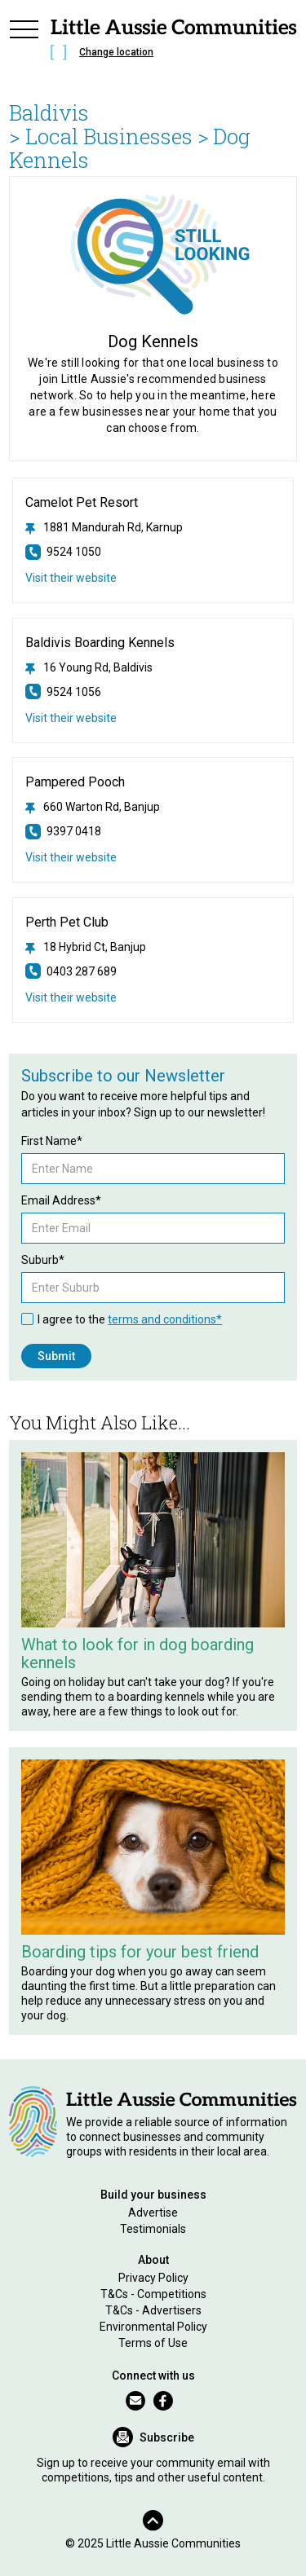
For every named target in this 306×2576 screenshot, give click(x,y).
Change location (116, 52)
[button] (23, 42)
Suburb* (42, 1259)
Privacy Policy (153, 2277)
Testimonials (153, 2228)
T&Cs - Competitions (153, 2294)
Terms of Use (153, 2342)
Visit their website (71, 577)
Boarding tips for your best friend (140, 1952)
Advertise (153, 2212)
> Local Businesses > (109, 136)
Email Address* (61, 1200)
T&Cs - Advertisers (153, 2310)
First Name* (51, 1140)
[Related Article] (153, 1539)
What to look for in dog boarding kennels (137, 1653)
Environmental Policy (153, 2326)
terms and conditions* (165, 1319)
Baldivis (49, 112)
